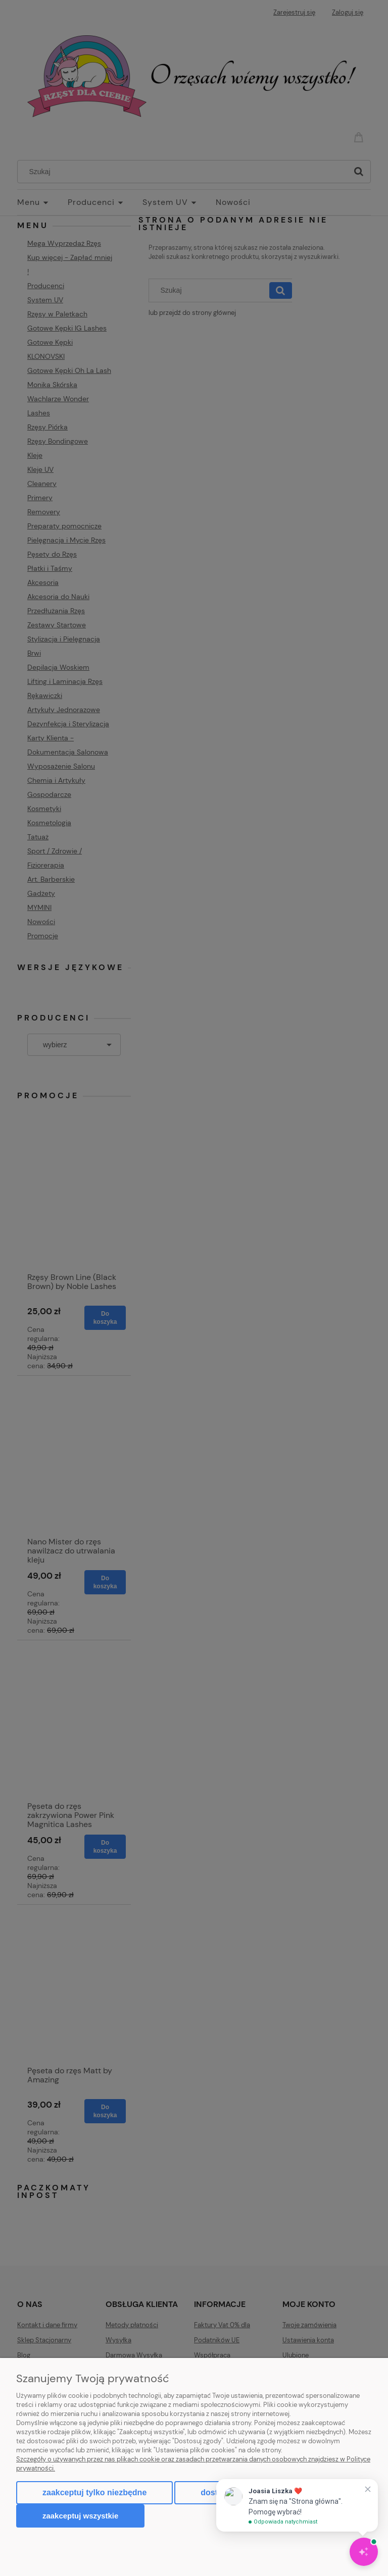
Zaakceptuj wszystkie (80, 2515)
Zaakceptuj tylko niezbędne (94, 2492)
